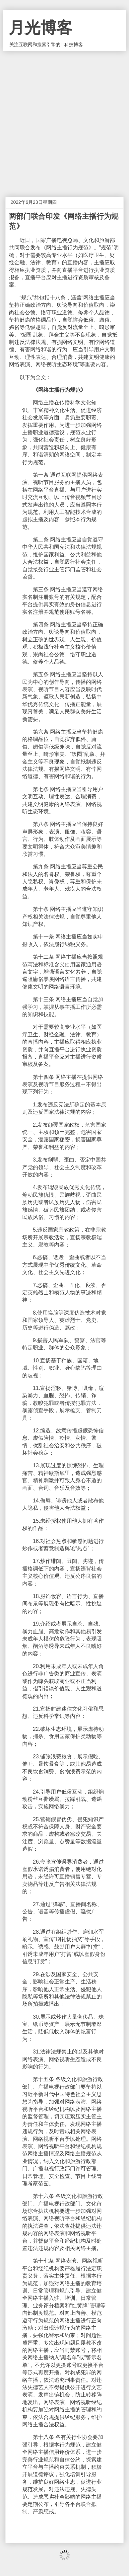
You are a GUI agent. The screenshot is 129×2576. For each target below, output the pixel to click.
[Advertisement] (64, 119)
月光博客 (40, 28)
